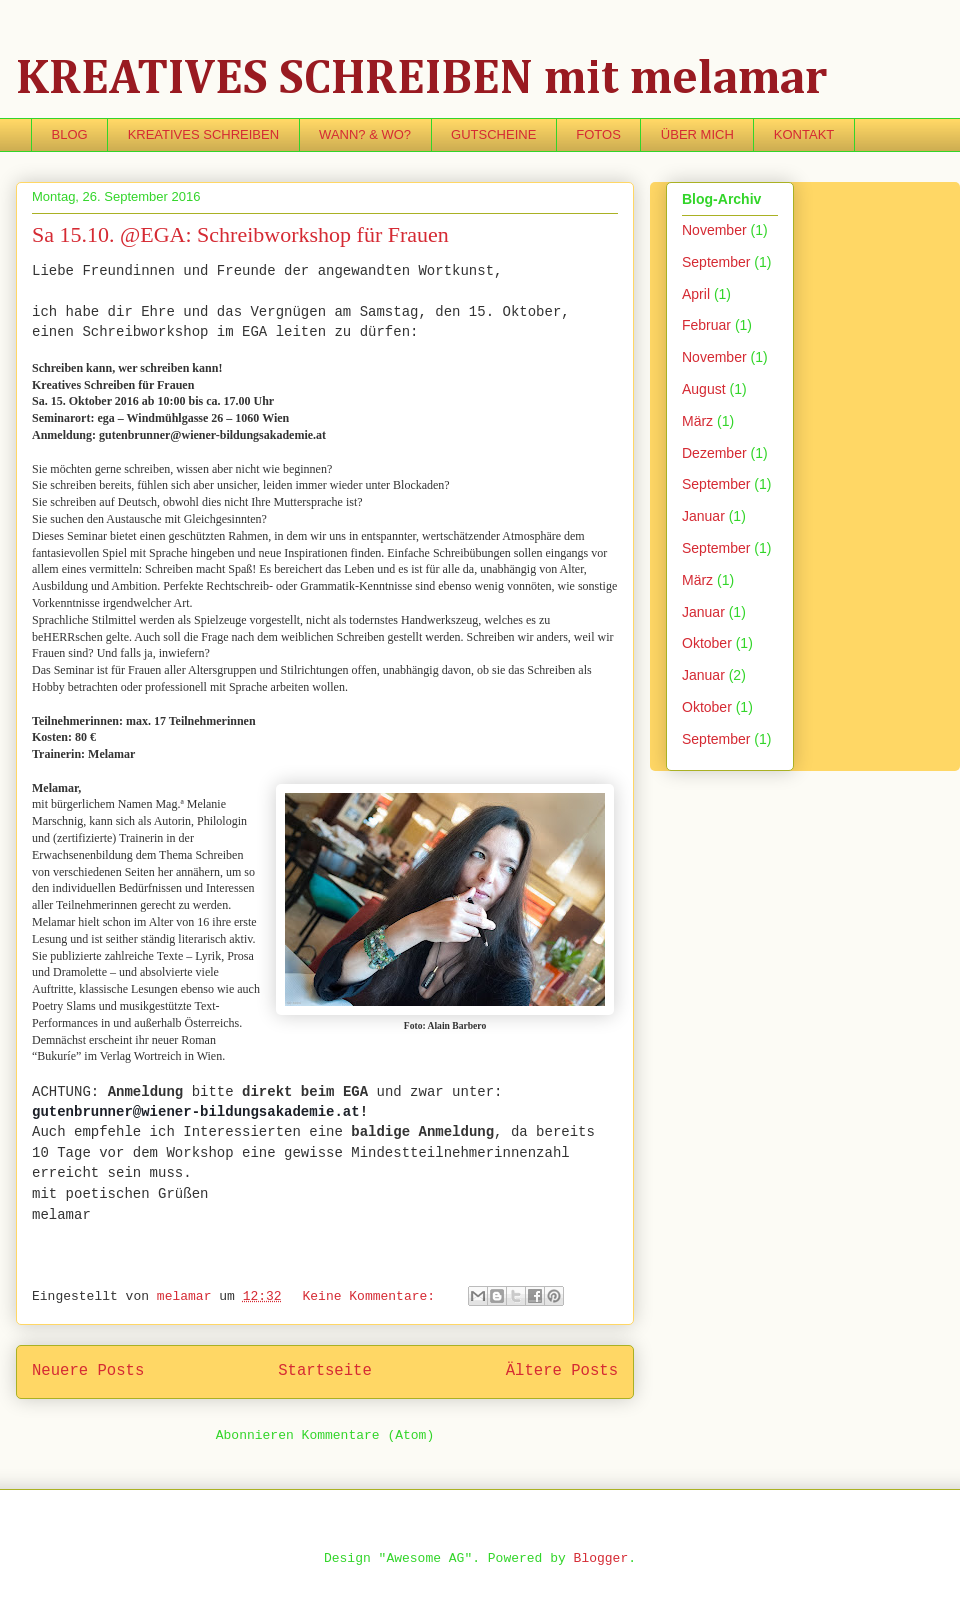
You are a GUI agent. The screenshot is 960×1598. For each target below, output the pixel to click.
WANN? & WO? (365, 134)
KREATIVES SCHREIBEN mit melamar (421, 80)
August (704, 389)
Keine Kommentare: (372, 1296)
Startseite (325, 1371)
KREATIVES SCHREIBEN (203, 134)
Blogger (601, 1558)
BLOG (70, 134)
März (697, 421)
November (714, 230)
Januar (703, 516)
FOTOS (598, 134)
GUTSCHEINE (493, 134)
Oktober (707, 643)
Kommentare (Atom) (368, 1435)
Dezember (714, 453)
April (696, 294)
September (716, 262)
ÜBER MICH (697, 134)
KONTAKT (804, 134)
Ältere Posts (562, 1371)
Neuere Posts (88, 1371)
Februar (706, 325)
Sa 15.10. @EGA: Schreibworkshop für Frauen (240, 234)
